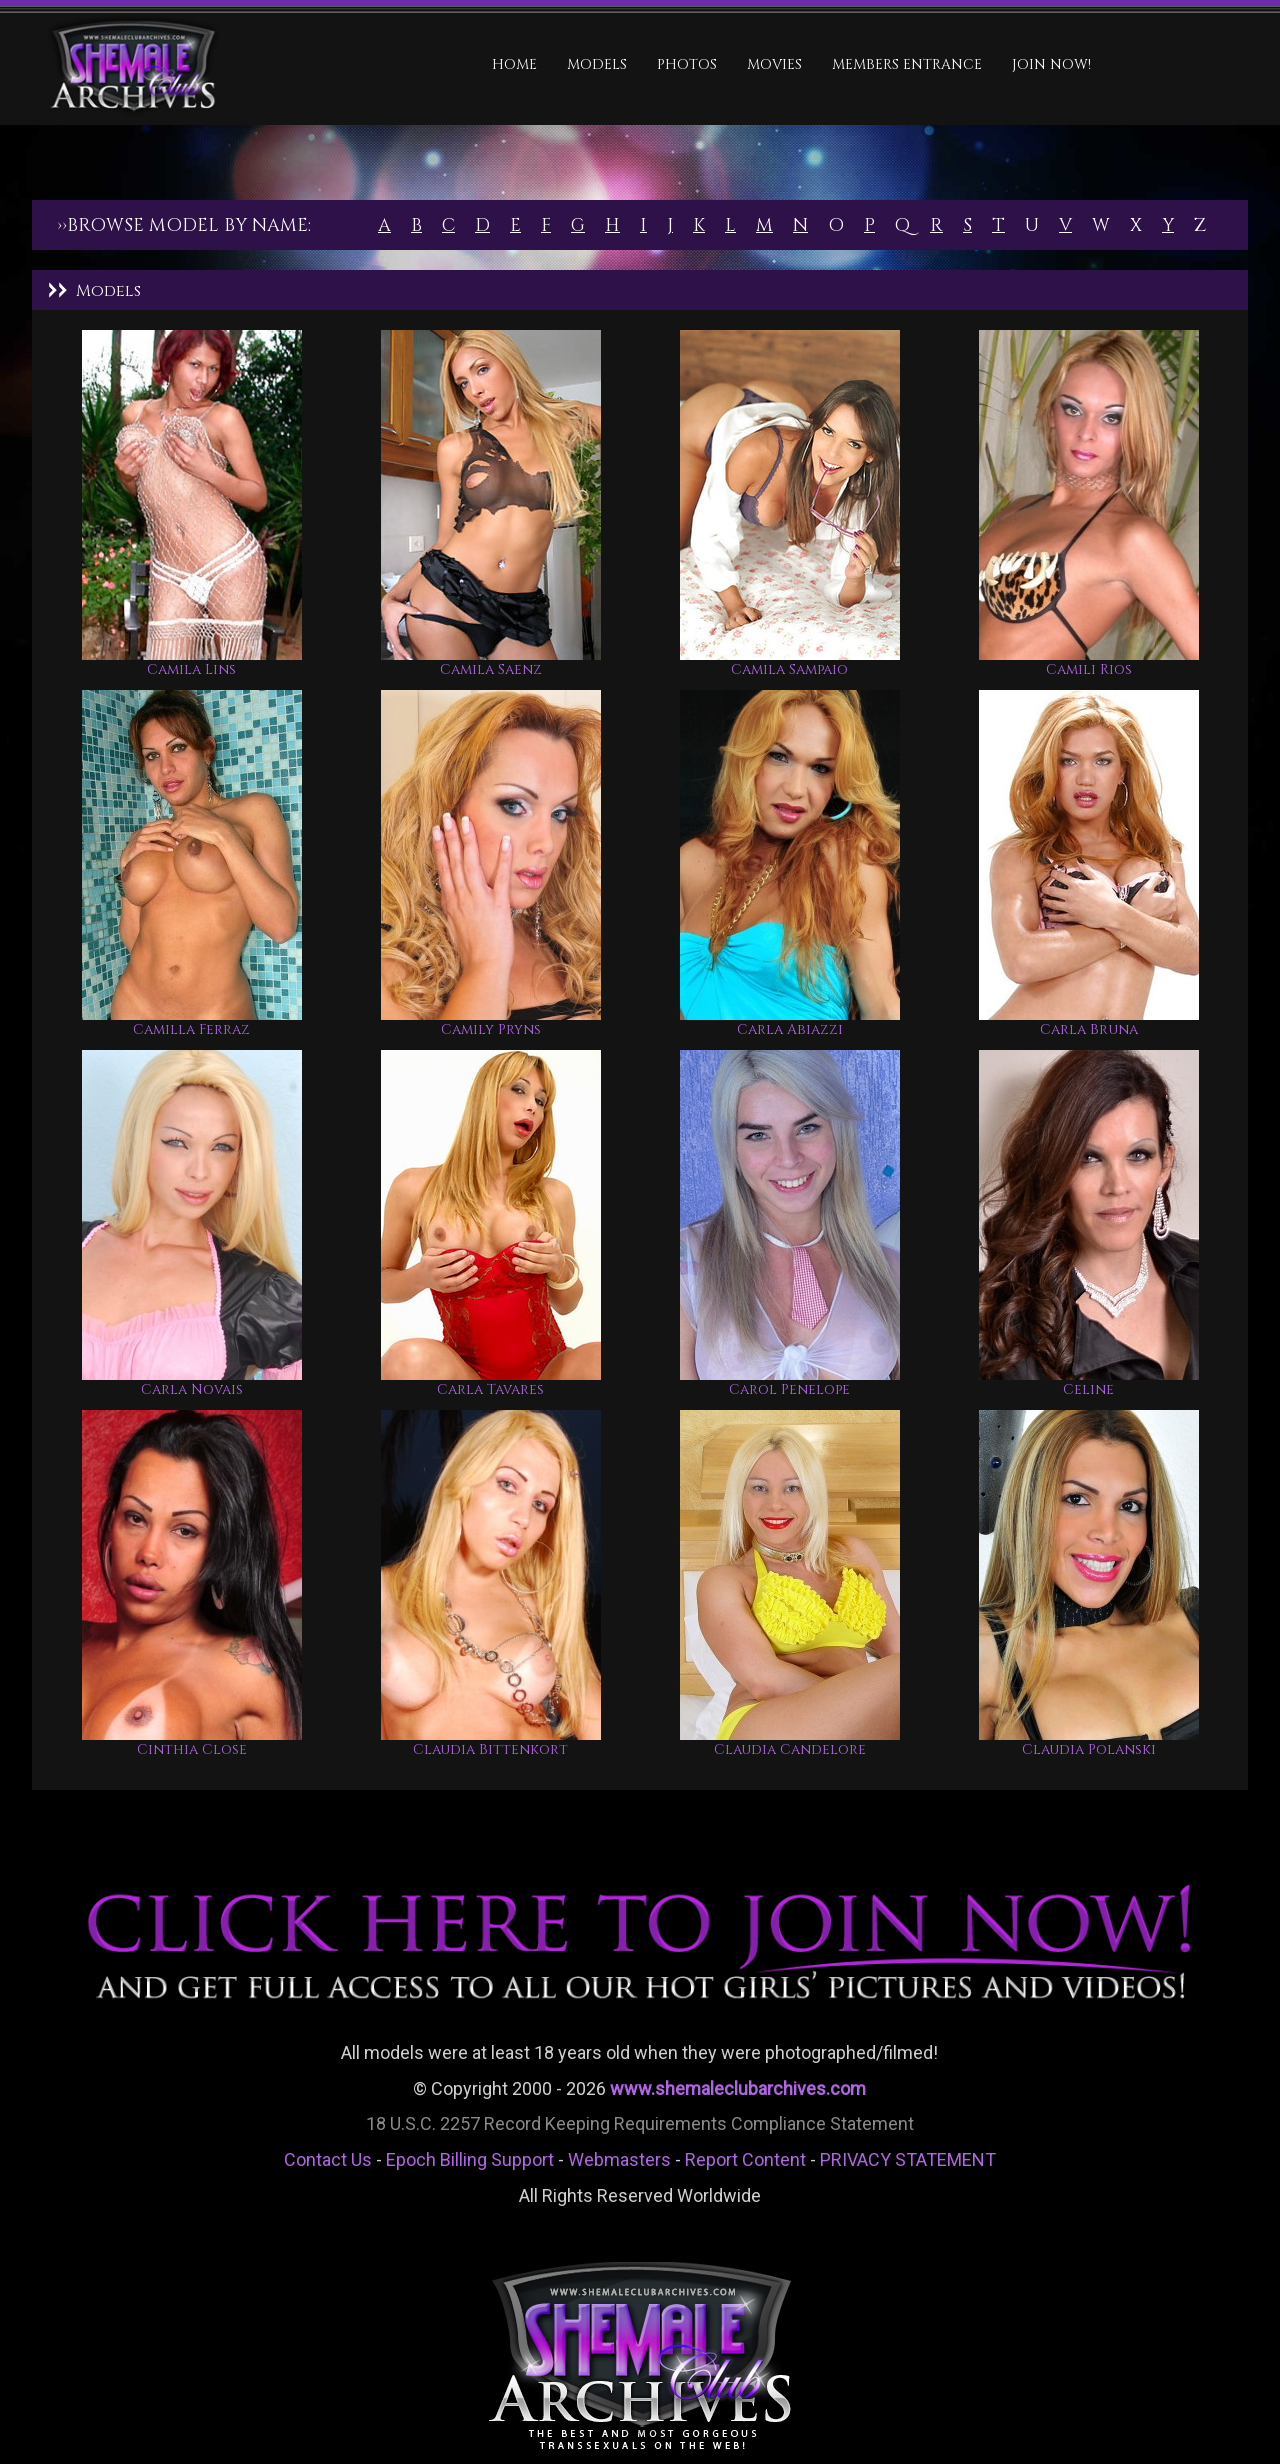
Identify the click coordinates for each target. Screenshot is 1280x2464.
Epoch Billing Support (470, 2159)
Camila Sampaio (789, 669)
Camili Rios (1089, 669)
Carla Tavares (490, 1389)
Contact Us (328, 2159)
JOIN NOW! (1051, 64)
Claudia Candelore (790, 1749)
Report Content (745, 2159)
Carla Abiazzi (790, 1029)
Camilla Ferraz (191, 1029)
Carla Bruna (1089, 1029)
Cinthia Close (192, 1749)
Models (597, 64)
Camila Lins (191, 669)
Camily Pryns (491, 1029)
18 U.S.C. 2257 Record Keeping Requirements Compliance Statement (640, 2123)
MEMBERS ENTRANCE (907, 64)
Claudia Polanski (1089, 1749)
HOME (514, 64)
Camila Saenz (491, 669)
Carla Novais (192, 1389)
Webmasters (619, 2159)
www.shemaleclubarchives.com (738, 2088)
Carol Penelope (789, 1389)
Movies (774, 64)
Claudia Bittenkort (490, 1749)
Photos (687, 64)
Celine (1088, 1389)
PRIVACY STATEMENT (908, 2159)
